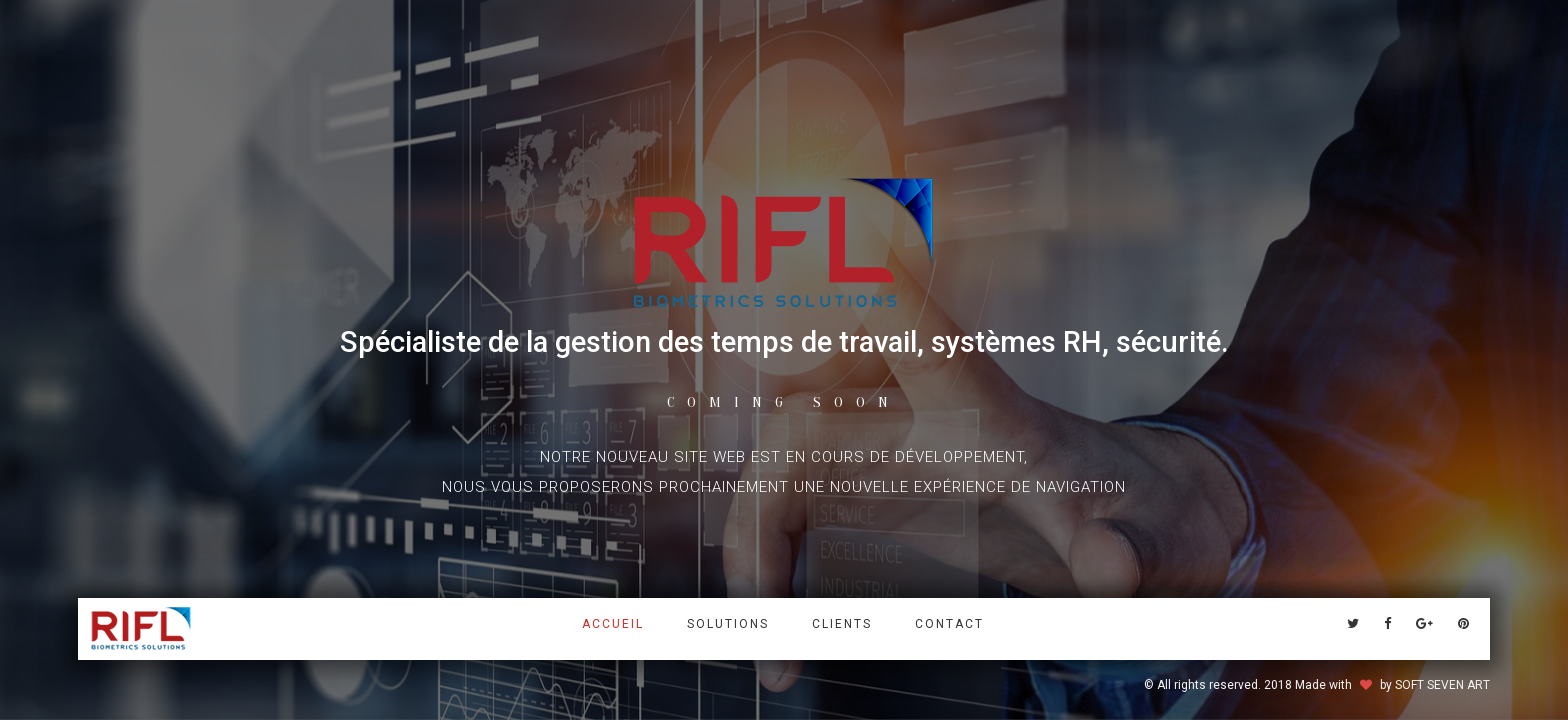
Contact (949, 624)
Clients (842, 624)
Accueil (613, 624)
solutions (728, 624)
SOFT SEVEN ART (1442, 685)
